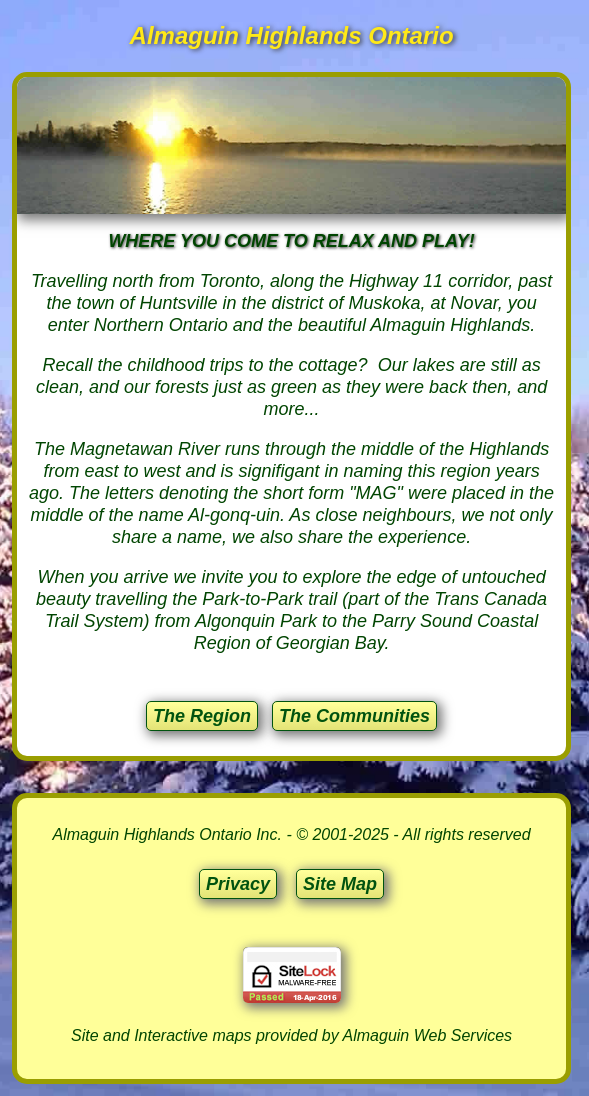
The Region (202, 716)
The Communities (354, 716)
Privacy (238, 884)
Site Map (340, 884)
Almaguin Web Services (428, 1035)
